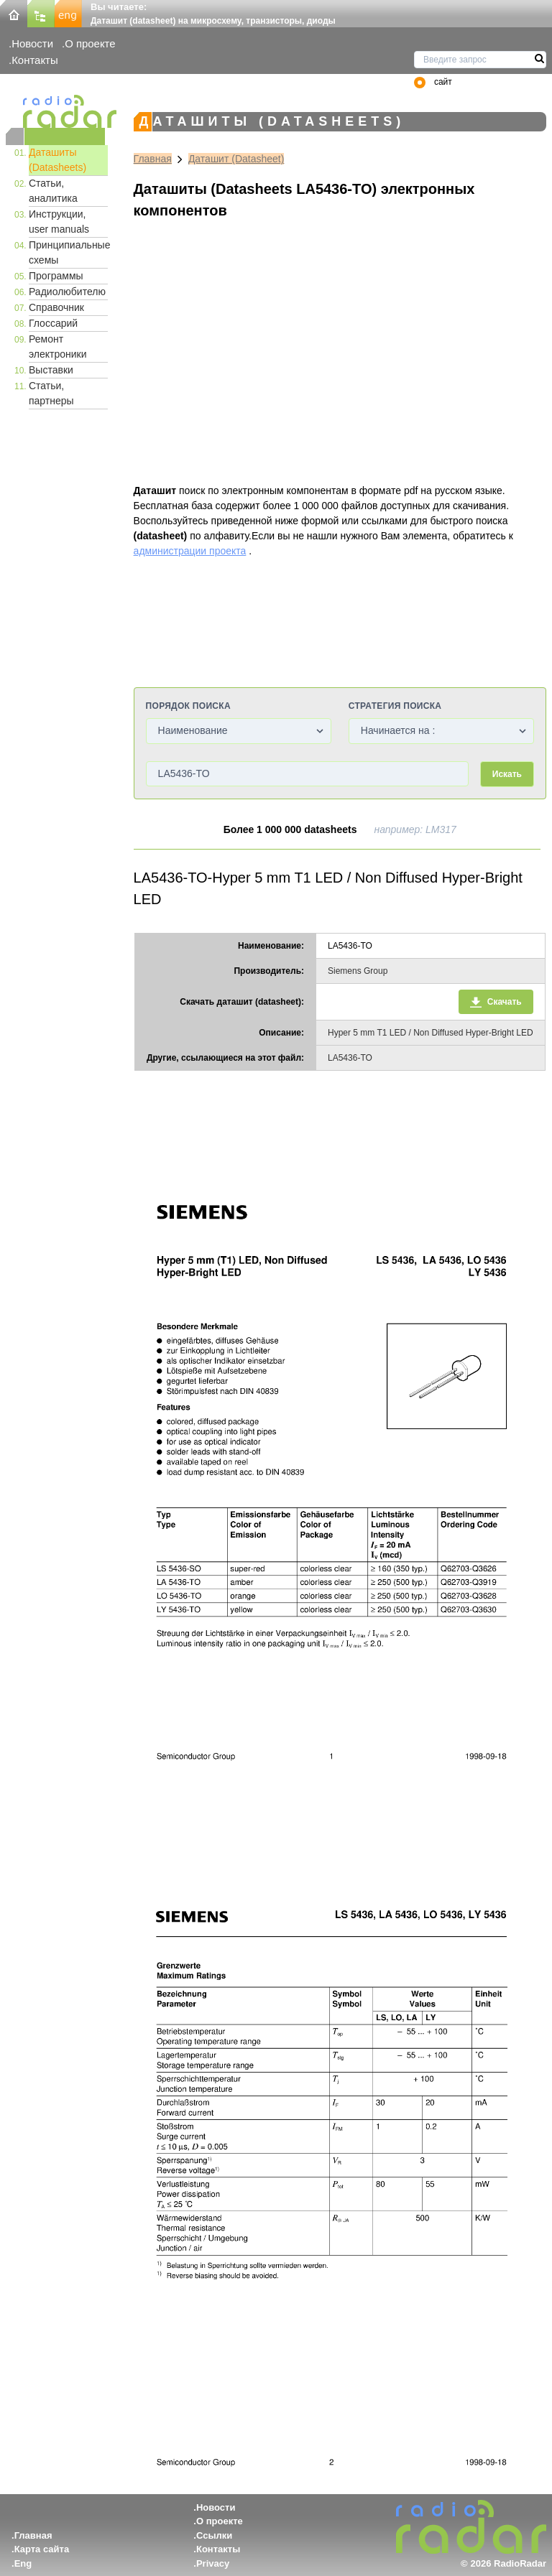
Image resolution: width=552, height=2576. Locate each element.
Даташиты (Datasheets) (57, 160)
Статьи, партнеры (51, 393)
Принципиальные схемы (68, 252)
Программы (56, 276)
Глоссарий (53, 323)
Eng (23, 2563)
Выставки (51, 370)
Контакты (35, 60)
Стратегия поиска (395, 706)
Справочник (56, 307)
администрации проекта (190, 551)
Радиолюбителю (67, 291)
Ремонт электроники (58, 346)
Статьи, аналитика (53, 190)
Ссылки (214, 2535)
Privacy (212, 2563)
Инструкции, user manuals (59, 221)
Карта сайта (42, 2549)
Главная (153, 158)
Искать (507, 774)
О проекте (90, 43)
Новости (32, 43)
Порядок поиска (188, 706)
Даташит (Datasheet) (236, 158)
